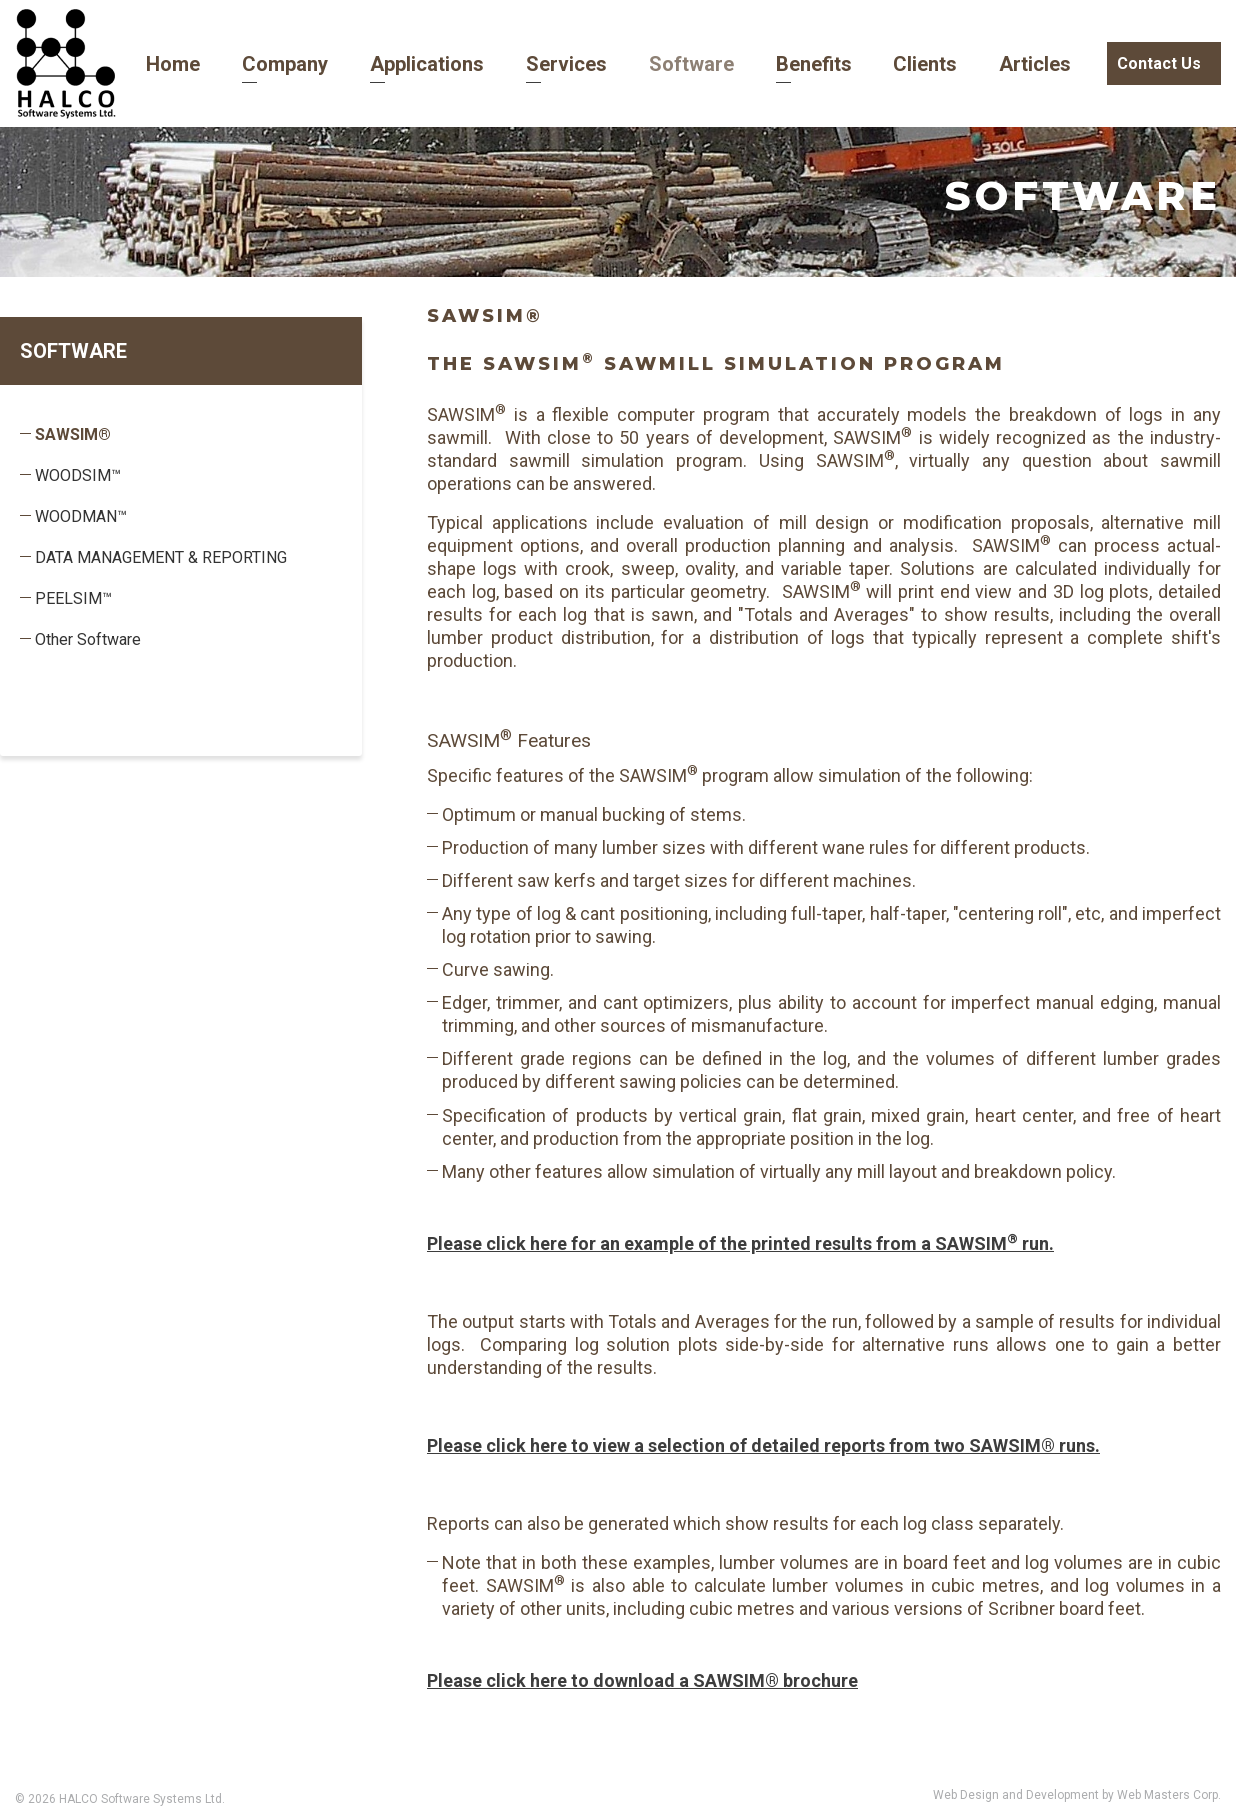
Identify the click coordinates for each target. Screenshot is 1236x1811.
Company (264, 64)
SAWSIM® (73, 434)
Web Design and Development (1017, 1795)
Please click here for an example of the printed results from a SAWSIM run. (740, 1243)
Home (160, 64)
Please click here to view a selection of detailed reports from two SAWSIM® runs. (763, 1445)
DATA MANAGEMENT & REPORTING (161, 557)
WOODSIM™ (78, 475)
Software (644, 64)
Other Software (88, 639)
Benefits (758, 64)
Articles (963, 64)
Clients (861, 64)
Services (527, 64)
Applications (397, 64)
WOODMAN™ (81, 516)
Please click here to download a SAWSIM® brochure (642, 1680)
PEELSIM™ (73, 598)
